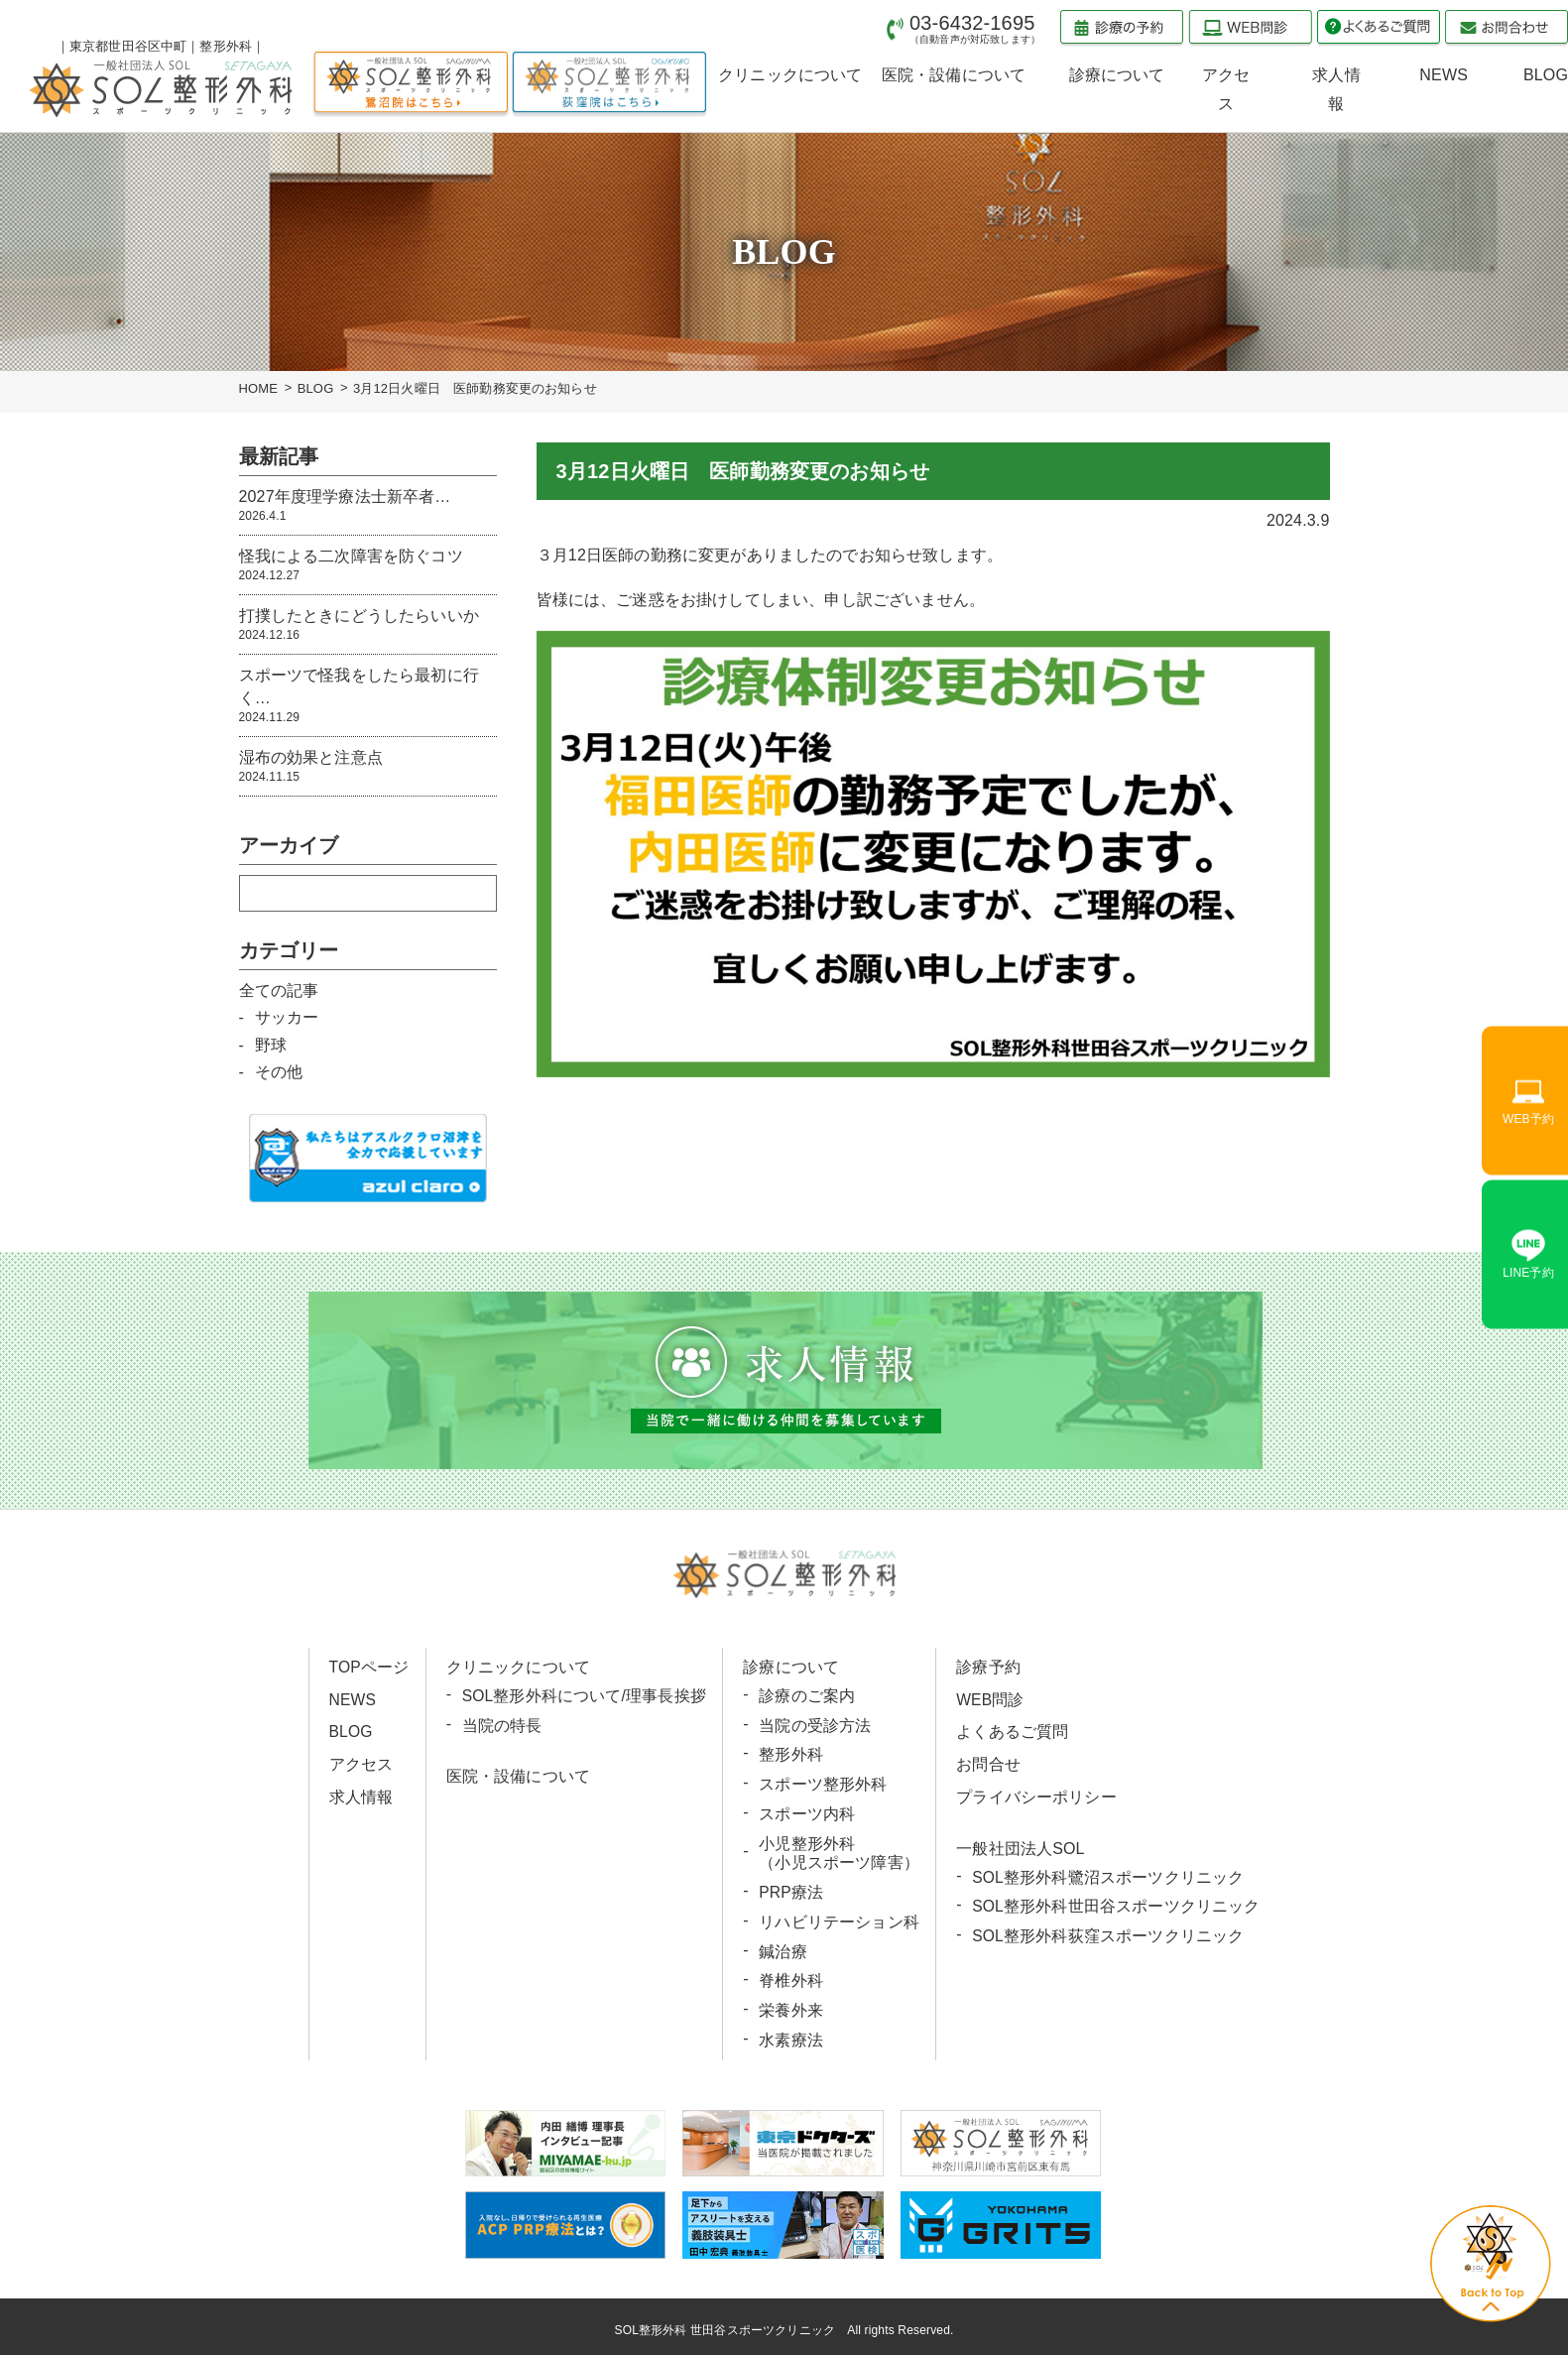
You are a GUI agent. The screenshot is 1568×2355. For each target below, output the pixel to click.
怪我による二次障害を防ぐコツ (368, 566)
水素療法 (791, 2033)
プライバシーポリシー (1035, 1795)
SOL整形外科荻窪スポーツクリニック (1107, 1931)
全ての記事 (279, 990)
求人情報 (361, 1795)
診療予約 (987, 1667)
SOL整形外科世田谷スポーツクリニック (1115, 1903)
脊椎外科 (791, 1975)
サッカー (287, 1017)
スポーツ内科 (807, 1811)
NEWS (353, 1698)
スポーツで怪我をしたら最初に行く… (368, 696)
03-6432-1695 (974, 28)
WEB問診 (989, 1698)
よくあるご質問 (1011, 1730)
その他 (278, 1071)
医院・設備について (518, 1775)
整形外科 (791, 1753)
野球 (271, 1045)
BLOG (316, 388)
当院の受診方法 (815, 1724)
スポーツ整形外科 (823, 1783)
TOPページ (370, 1667)
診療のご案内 (807, 1695)
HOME (259, 388)
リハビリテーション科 (839, 1917)
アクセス (361, 1762)
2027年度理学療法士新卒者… (368, 506)
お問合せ (987, 1762)
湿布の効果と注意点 (368, 767)
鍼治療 (782, 1946)
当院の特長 (502, 1724)
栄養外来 (791, 2004)
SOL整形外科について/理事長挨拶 (584, 1695)
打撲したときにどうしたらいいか (368, 625)
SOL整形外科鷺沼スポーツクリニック (1107, 1874)
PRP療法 (791, 1888)
